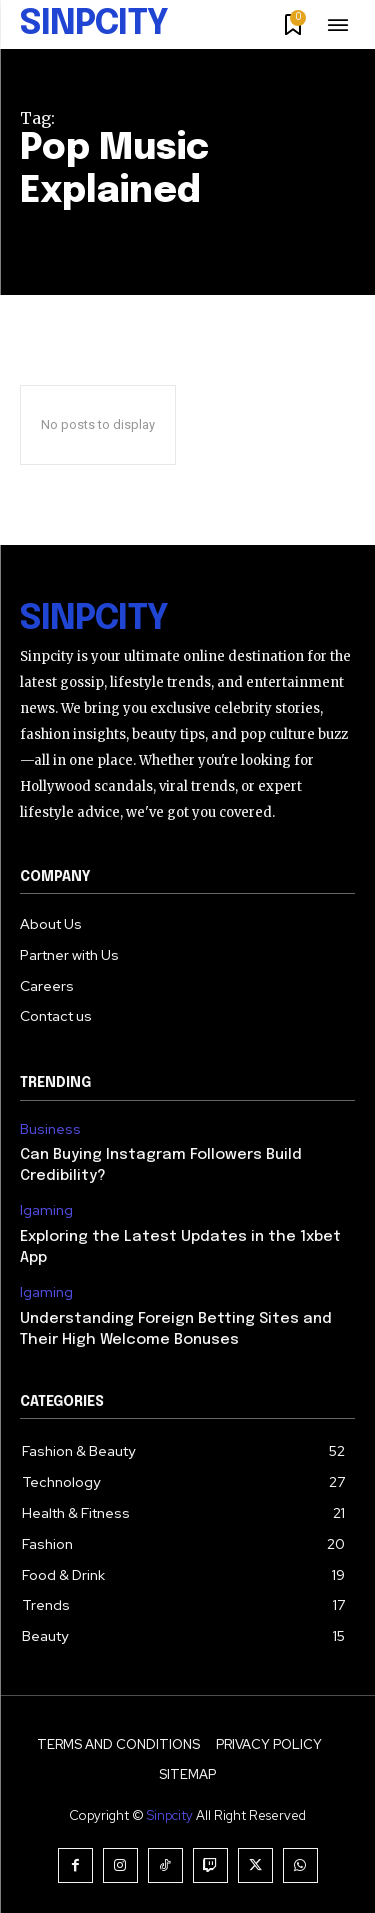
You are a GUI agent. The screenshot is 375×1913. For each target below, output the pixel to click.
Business (50, 1129)
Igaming (46, 1210)
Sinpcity (170, 1815)
